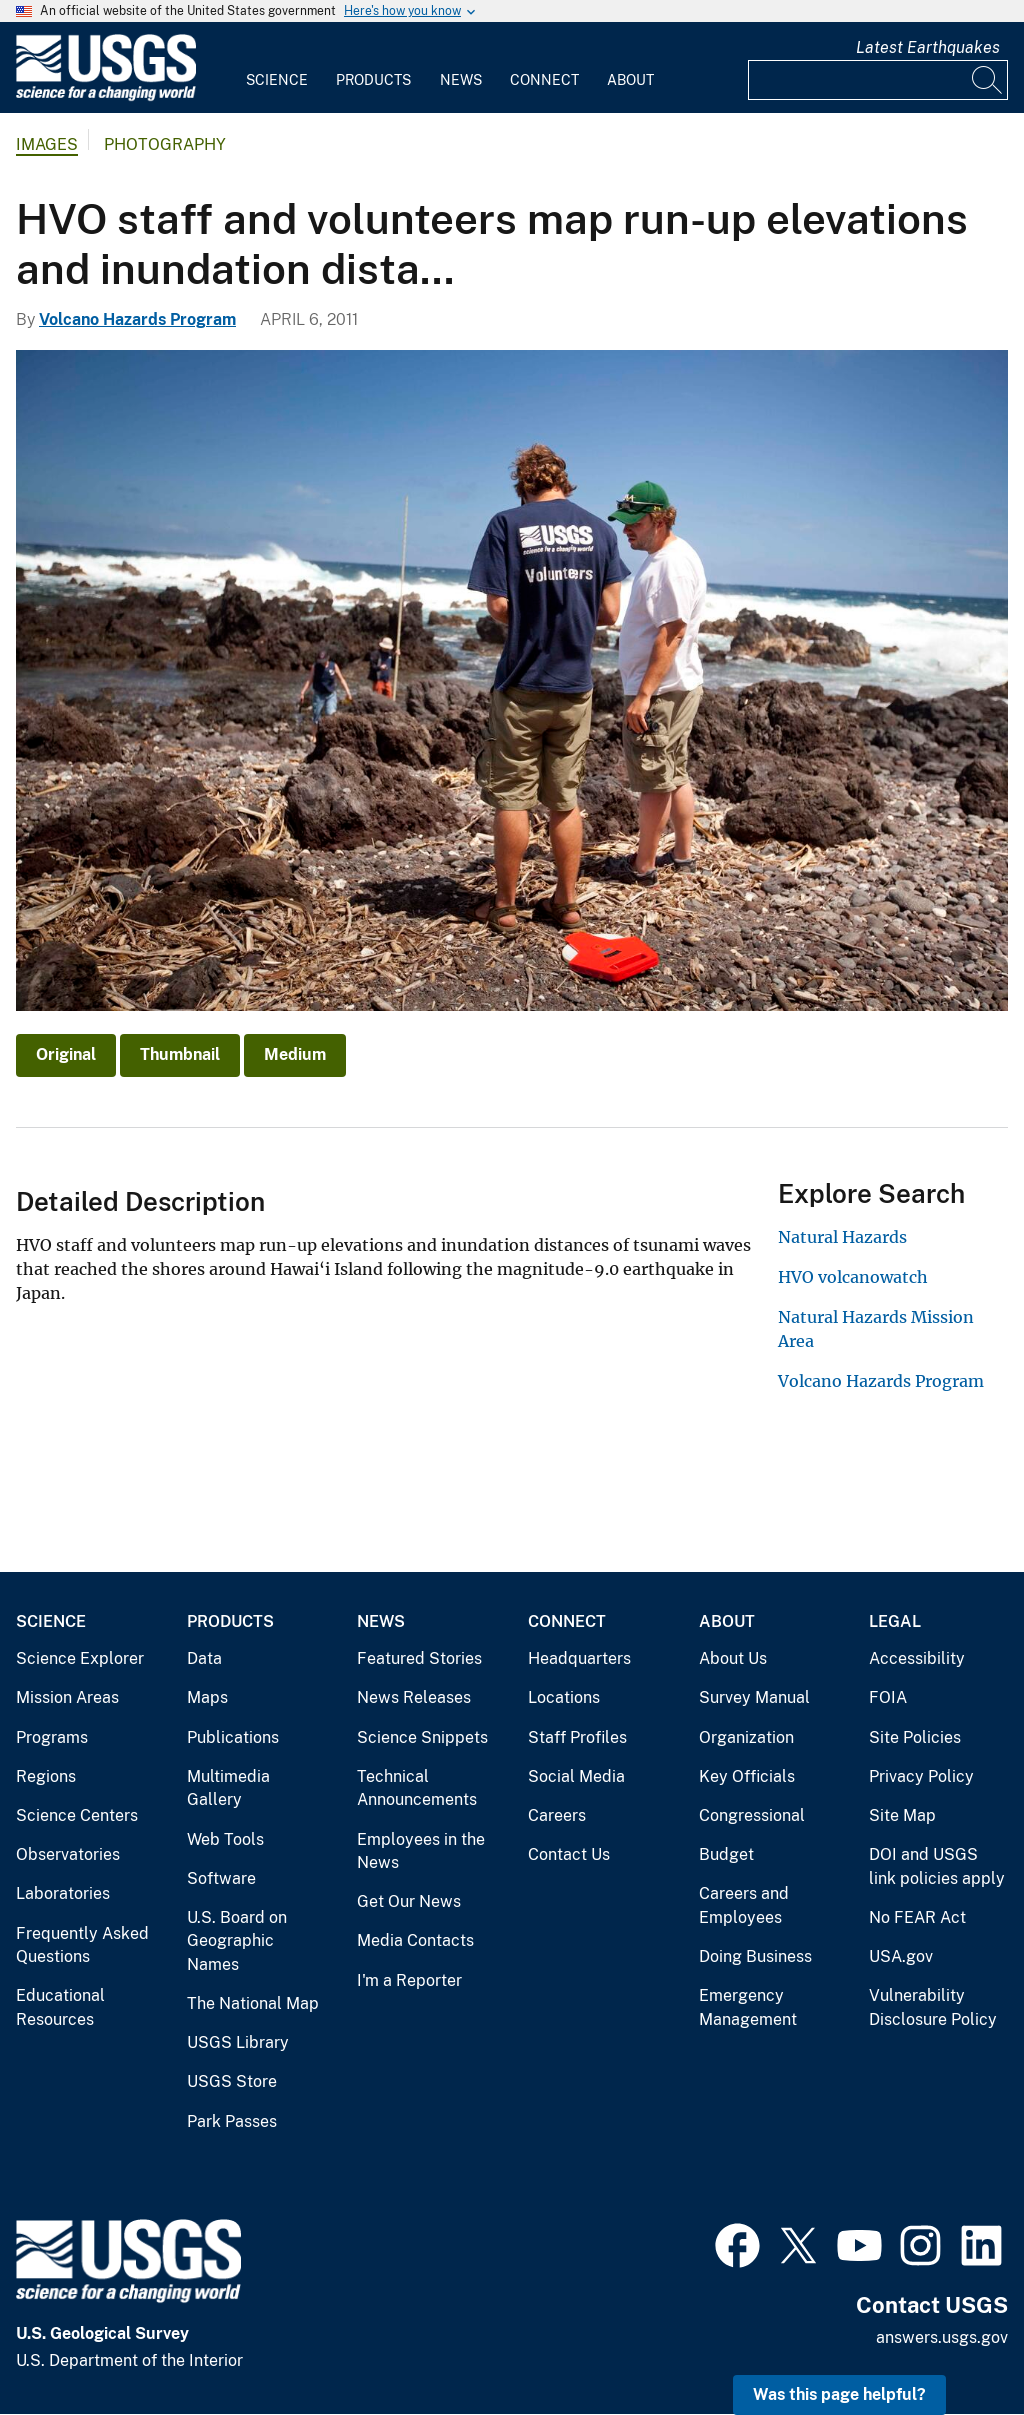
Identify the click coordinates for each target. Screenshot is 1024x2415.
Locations (564, 1697)
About (630, 80)
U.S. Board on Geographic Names (237, 1941)
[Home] (106, 96)
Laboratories (63, 1893)
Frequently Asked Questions (82, 1945)
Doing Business (755, 1956)
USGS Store (232, 2081)
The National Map (253, 2003)
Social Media (576, 1776)
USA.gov (901, 1956)
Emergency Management (748, 2007)
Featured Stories (419, 1658)
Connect (544, 80)
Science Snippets (422, 1737)
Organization (746, 1737)
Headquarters (579, 1658)
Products (373, 80)
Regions (46, 1776)
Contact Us (569, 1854)
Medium (295, 1054)
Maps (207, 1697)
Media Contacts (415, 1940)
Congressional (752, 1815)
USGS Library (238, 2042)
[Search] (988, 80)
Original (66, 1054)
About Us (733, 1658)
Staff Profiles (577, 1737)
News (461, 80)
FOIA (888, 1697)
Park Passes (232, 2121)
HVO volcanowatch (853, 1277)
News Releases (414, 1697)
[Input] (878, 80)
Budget (726, 1854)
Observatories (68, 1854)
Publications (233, 1737)
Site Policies (915, 1737)
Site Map (902, 1815)
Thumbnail (180, 1054)
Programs (52, 1737)
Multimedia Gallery (228, 1788)
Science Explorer (80, 1658)
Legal (895, 1621)
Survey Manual (754, 1697)
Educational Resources (60, 2007)
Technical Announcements (417, 1788)
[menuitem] (277, 68)
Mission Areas (67, 1697)
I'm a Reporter (409, 1980)
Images (47, 144)
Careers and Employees (744, 1905)
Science (277, 80)
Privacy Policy (921, 1776)
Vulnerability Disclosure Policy (933, 2007)
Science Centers (77, 1815)
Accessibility (917, 1658)
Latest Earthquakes (928, 47)
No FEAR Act (917, 1917)
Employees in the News (421, 1851)
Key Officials (747, 1776)
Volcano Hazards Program (137, 319)
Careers (557, 1815)
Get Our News (409, 1901)
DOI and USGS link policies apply (937, 1866)
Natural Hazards (842, 1237)
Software (221, 1878)
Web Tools (225, 1839)
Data (204, 1658)
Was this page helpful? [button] (839, 2394)
